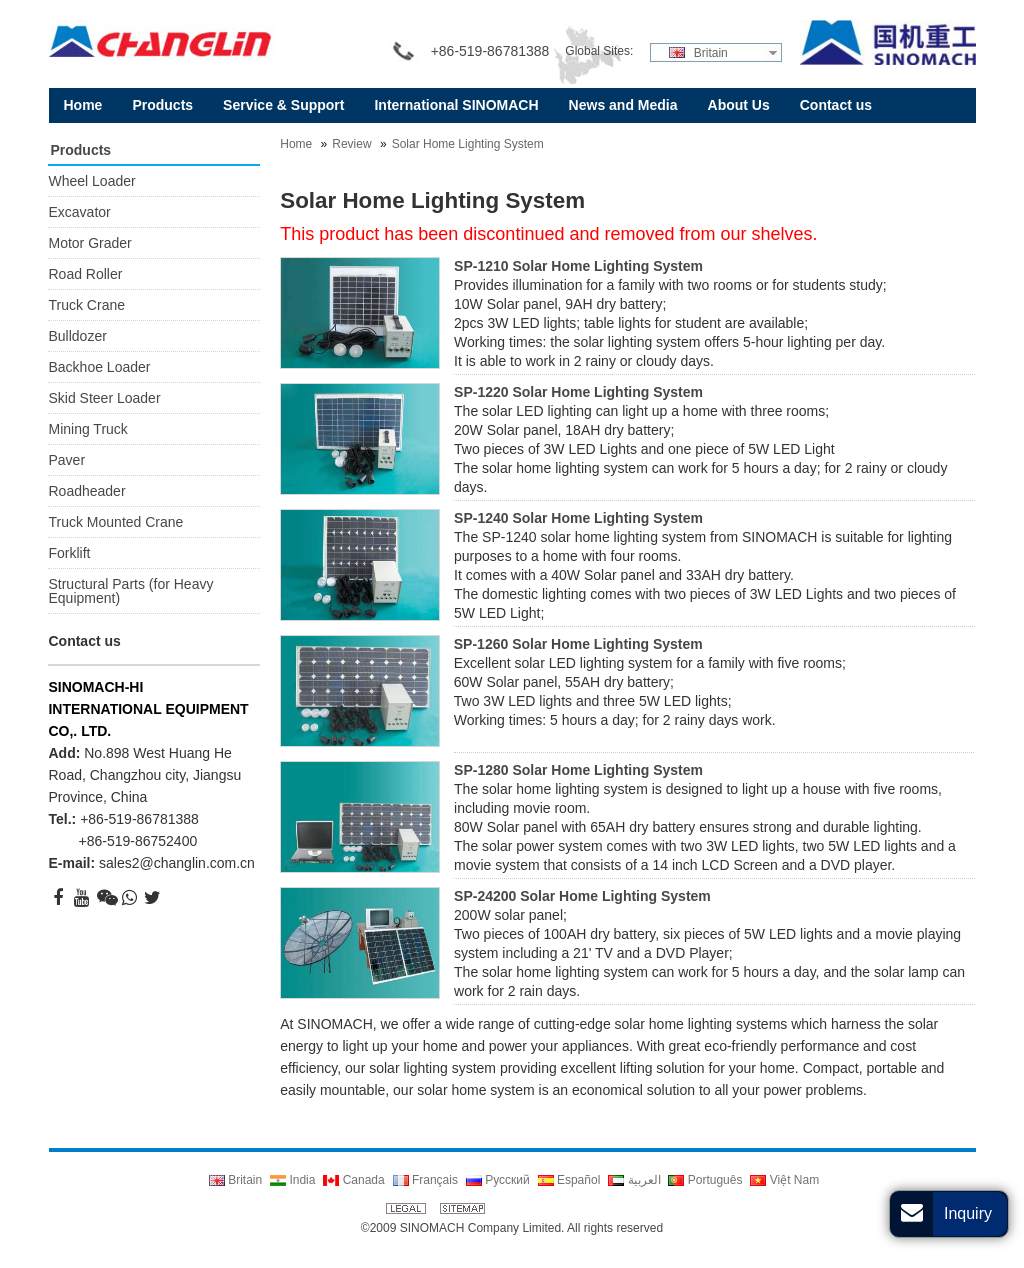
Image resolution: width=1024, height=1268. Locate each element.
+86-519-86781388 (139, 819)
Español (569, 1180)
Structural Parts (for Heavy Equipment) (130, 591)
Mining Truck (87, 429)
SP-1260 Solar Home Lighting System (578, 644)
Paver (66, 460)
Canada (353, 1180)
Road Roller (85, 274)
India (292, 1180)
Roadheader (86, 491)
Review (351, 144)
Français (425, 1180)
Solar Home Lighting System (468, 144)
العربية (634, 1180)
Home (296, 144)
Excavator (79, 212)
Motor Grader (89, 243)
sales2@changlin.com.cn (177, 863)
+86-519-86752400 (137, 841)
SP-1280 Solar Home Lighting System (578, 770)
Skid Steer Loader (104, 398)
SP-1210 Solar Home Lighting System (578, 266)
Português (705, 1180)
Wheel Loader (91, 181)
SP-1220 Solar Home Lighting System (578, 392)
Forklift (69, 553)
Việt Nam (784, 1180)
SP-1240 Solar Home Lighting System (578, 518)
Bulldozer (77, 336)
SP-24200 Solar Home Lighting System (582, 896)
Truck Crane (86, 305)
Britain (698, 53)
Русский (498, 1180)
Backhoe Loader (99, 367)
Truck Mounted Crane (115, 522)
